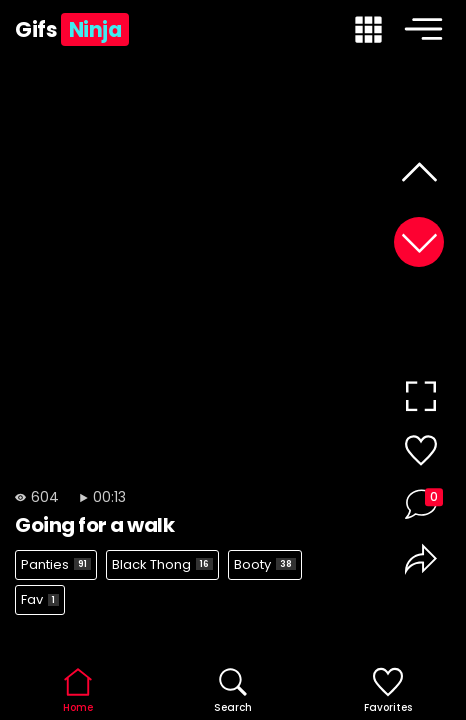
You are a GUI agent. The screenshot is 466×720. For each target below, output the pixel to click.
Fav (40, 599)
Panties (56, 564)
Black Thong (162, 564)
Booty (265, 564)
